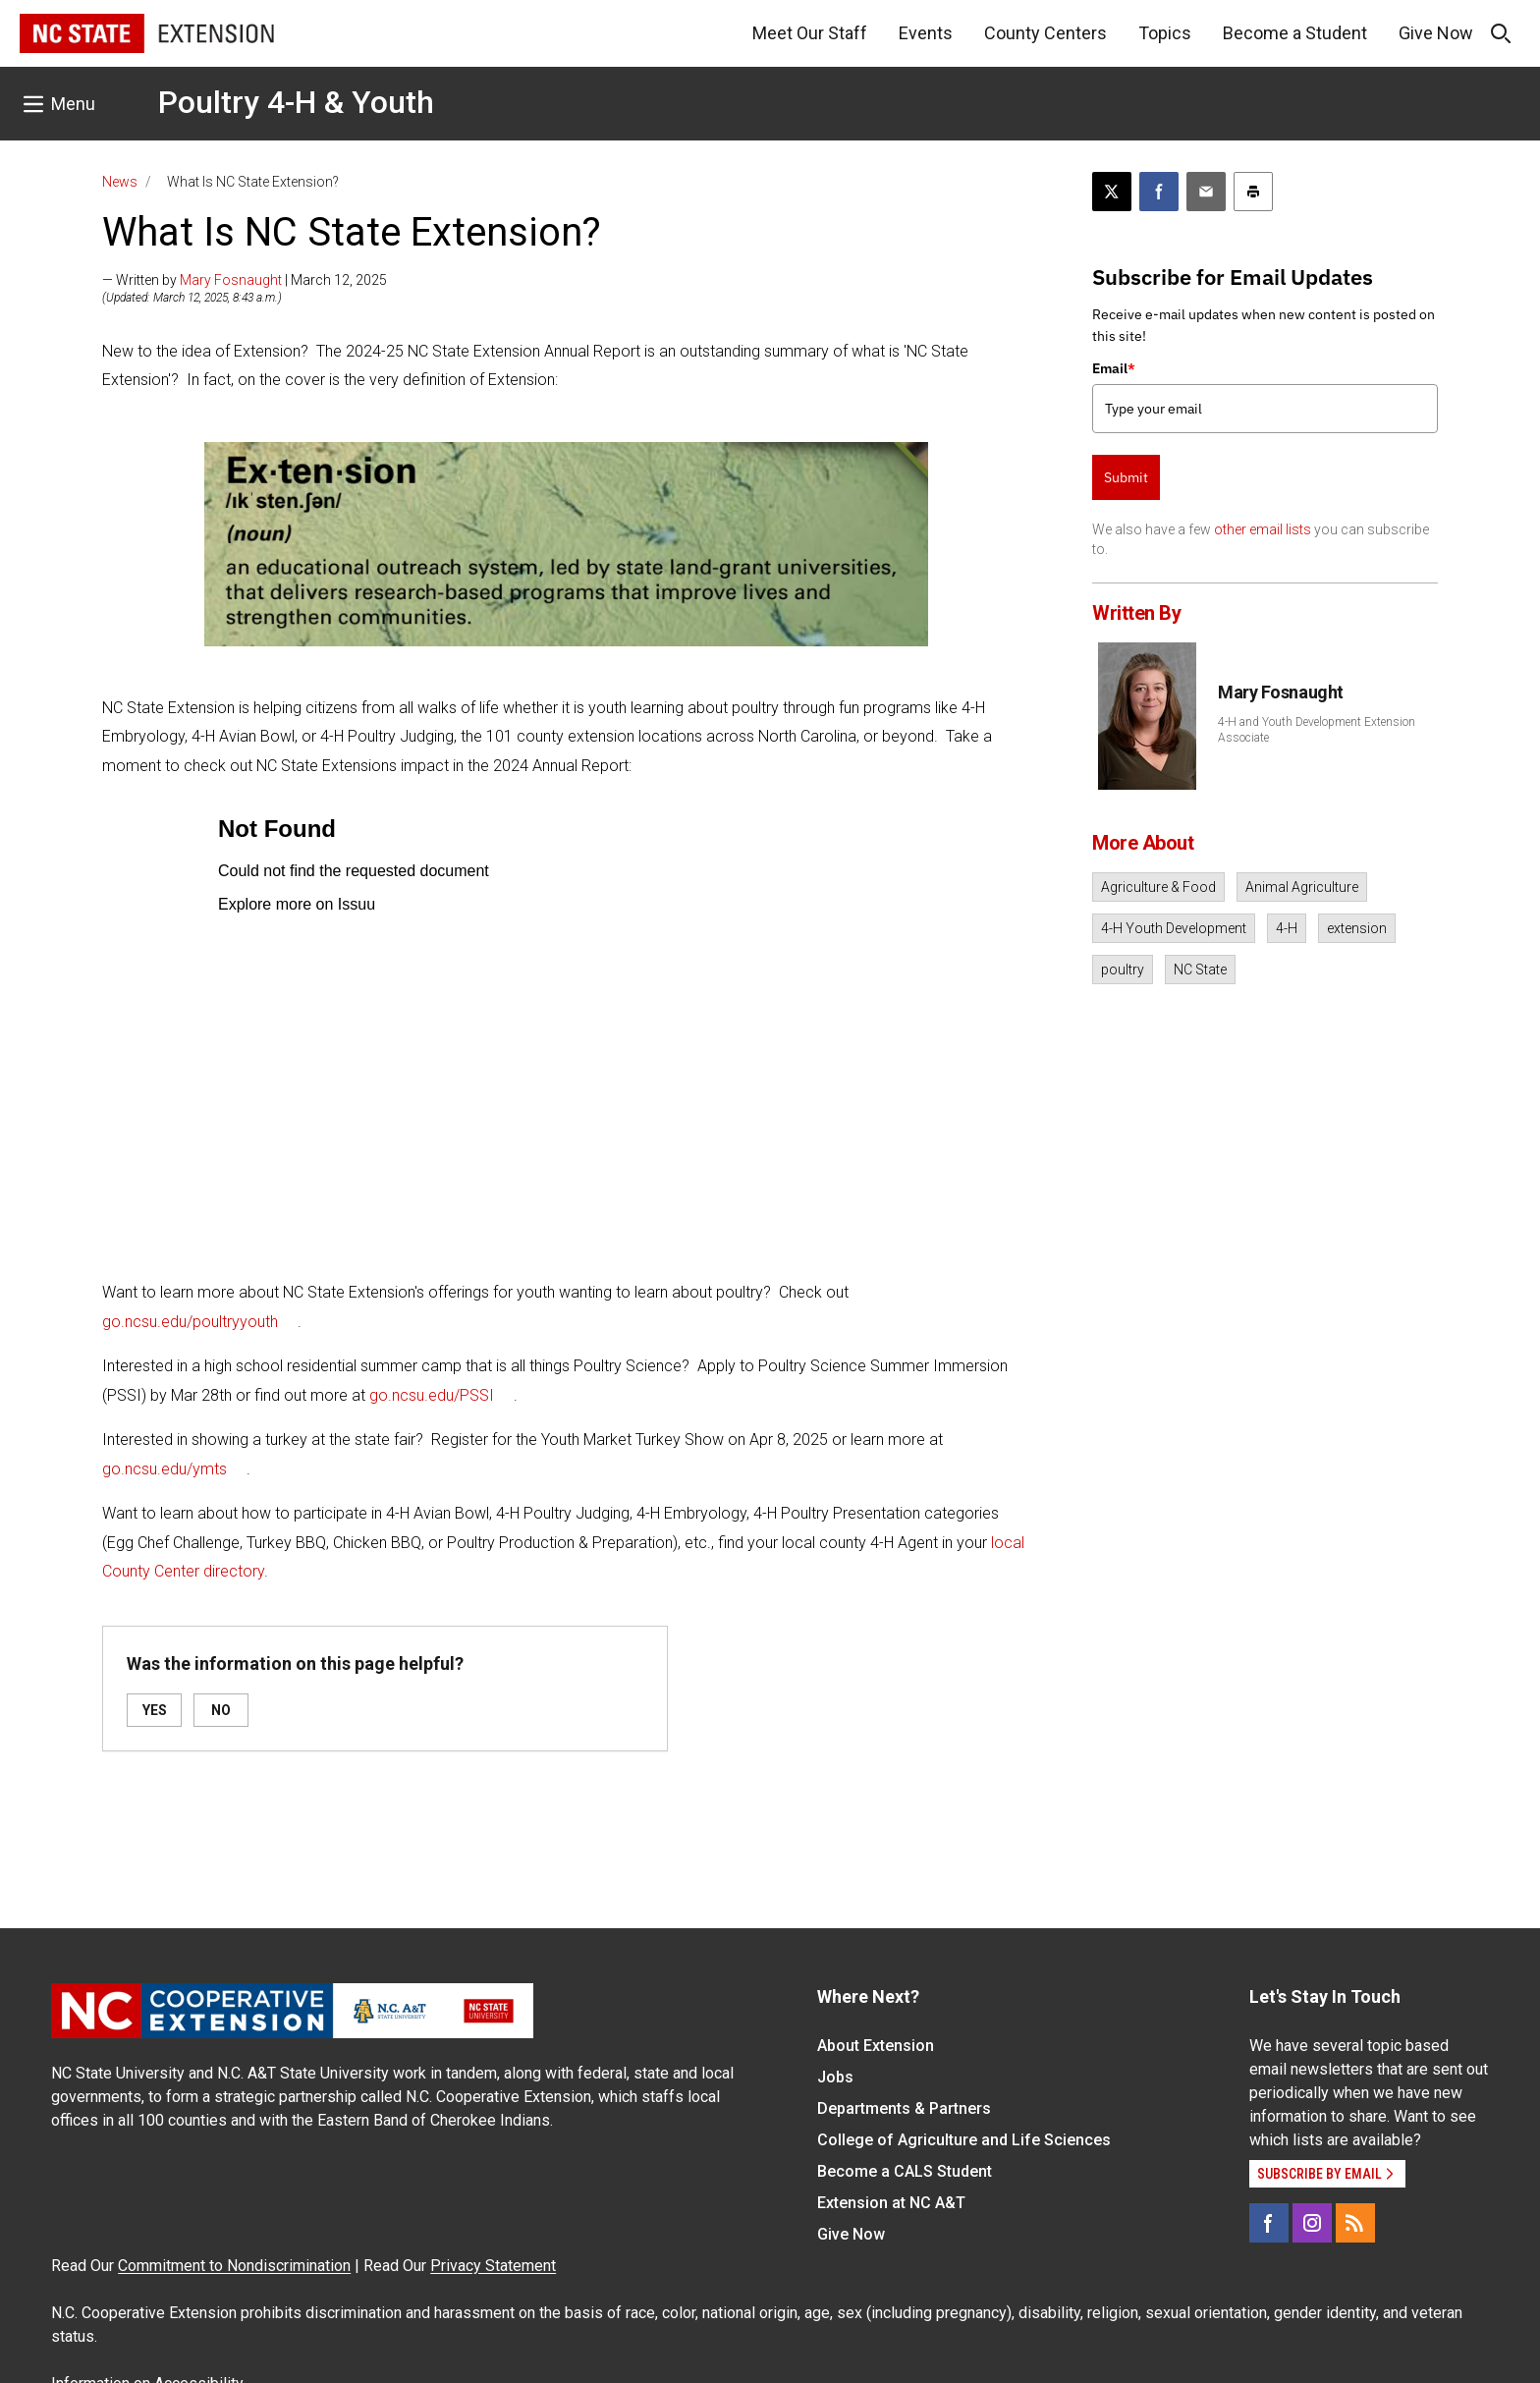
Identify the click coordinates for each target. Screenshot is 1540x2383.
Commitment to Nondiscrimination (234, 2265)
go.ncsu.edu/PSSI (431, 1395)
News (120, 182)
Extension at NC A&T (891, 2202)
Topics (1164, 33)
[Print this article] (1253, 191)
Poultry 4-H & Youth (296, 102)
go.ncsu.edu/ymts (164, 1469)
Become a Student (1295, 33)
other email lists (1262, 529)
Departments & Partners (904, 2108)
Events (926, 33)
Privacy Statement (493, 2265)
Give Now (1436, 33)
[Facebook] (1269, 2223)
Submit (1126, 477)
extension (1357, 928)
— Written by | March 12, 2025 (244, 280)
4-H (1286, 928)
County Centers (1045, 33)
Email (1113, 368)
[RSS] (1355, 2223)
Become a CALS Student (904, 2171)
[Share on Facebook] (1159, 191)
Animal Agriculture (1301, 887)
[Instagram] (1312, 2223)
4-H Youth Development (1173, 928)
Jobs (835, 2077)
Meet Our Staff (809, 33)
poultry (1122, 969)
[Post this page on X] (1111, 191)
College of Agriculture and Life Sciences (964, 2140)
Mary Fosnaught (231, 280)
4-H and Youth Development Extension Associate (1316, 730)
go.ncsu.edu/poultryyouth (190, 1321)
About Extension (875, 2045)
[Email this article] (1206, 191)
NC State (1200, 969)
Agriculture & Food (1158, 887)
